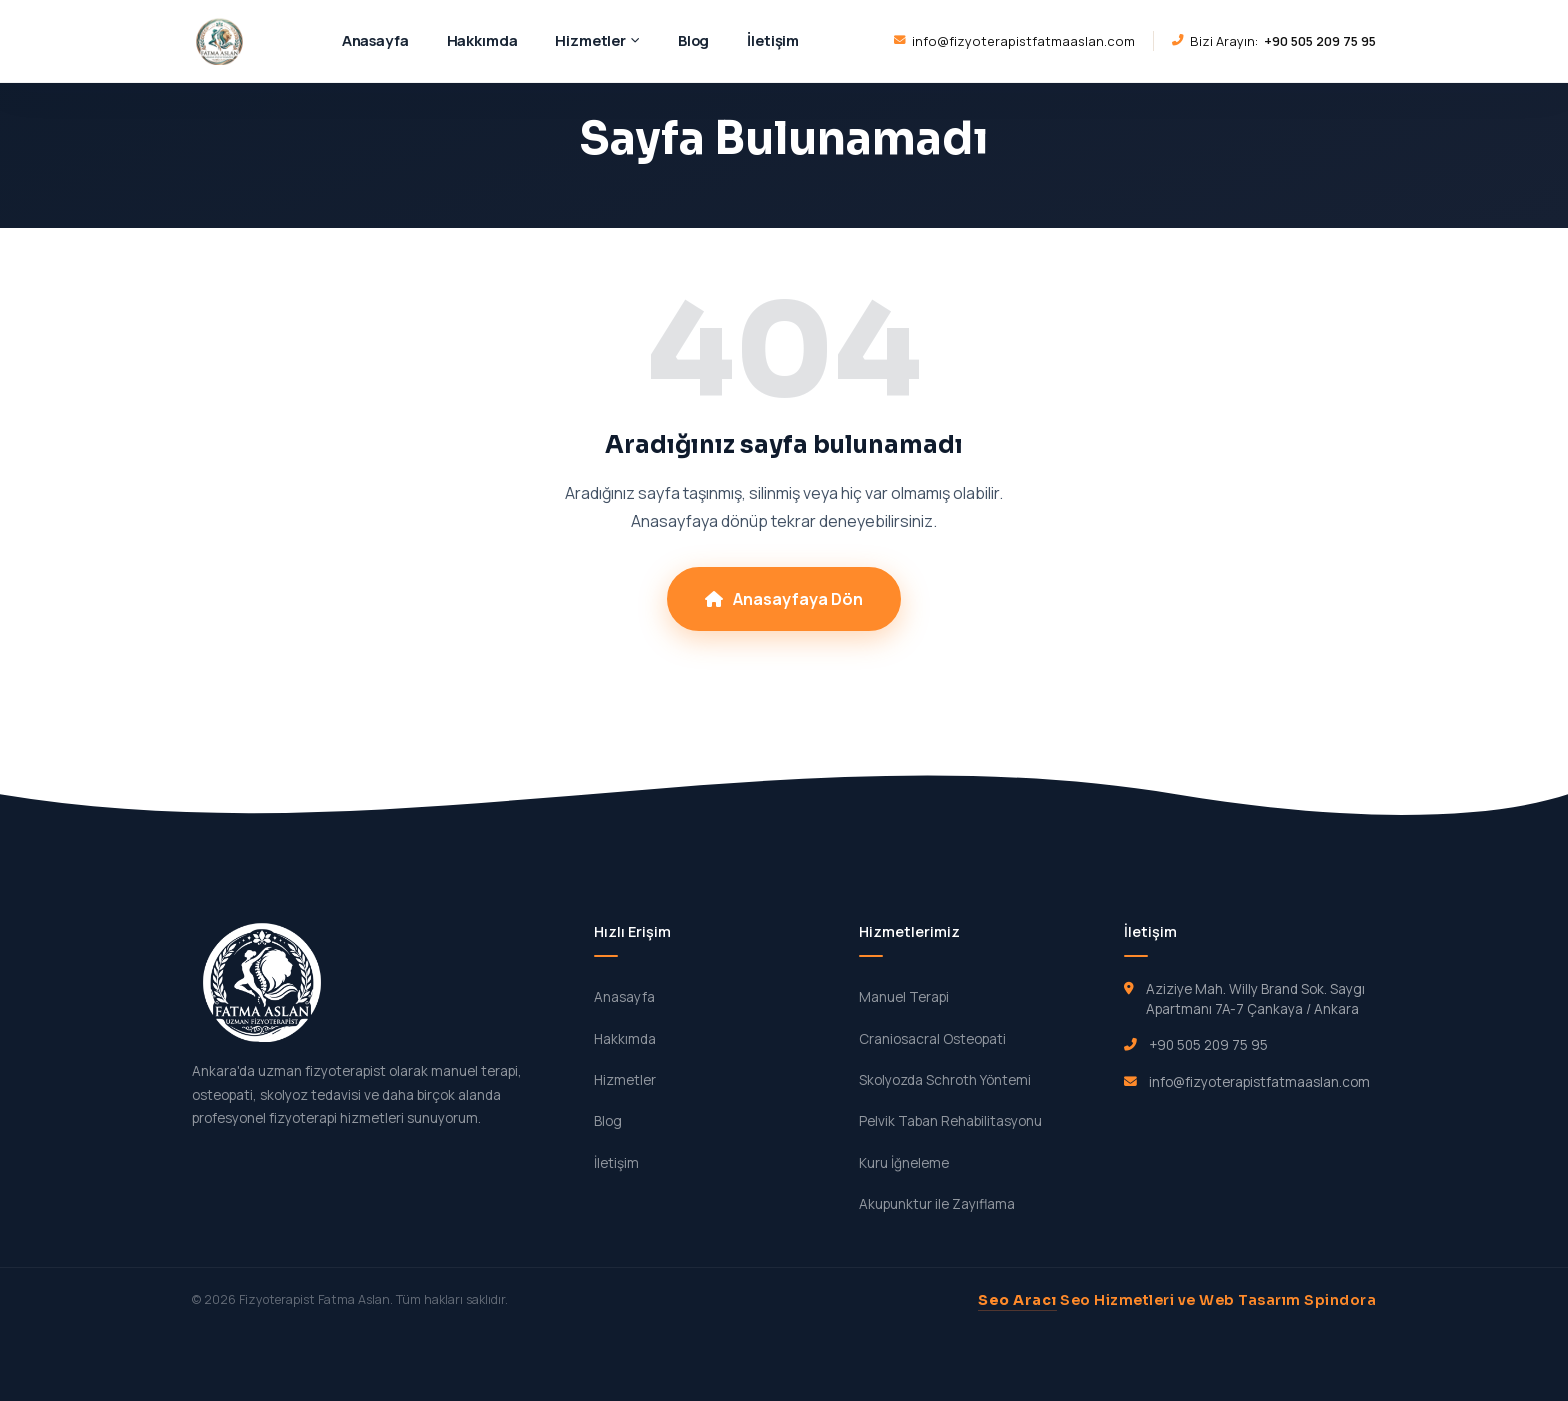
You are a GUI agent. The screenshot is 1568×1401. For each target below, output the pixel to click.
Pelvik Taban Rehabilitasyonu (950, 1121)
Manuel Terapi (904, 997)
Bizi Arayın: (1274, 41)
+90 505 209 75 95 (1208, 1045)
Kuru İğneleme (904, 1163)
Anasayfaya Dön (784, 599)
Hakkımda (482, 40)
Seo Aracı (1017, 1300)
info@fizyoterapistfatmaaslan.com (1014, 41)
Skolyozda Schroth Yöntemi (945, 1080)
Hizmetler (597, 40)
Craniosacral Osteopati (932, 1039)
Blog (693, 40)
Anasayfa (375, 40)
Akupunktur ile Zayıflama (937, 1204)
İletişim (773, 40)
